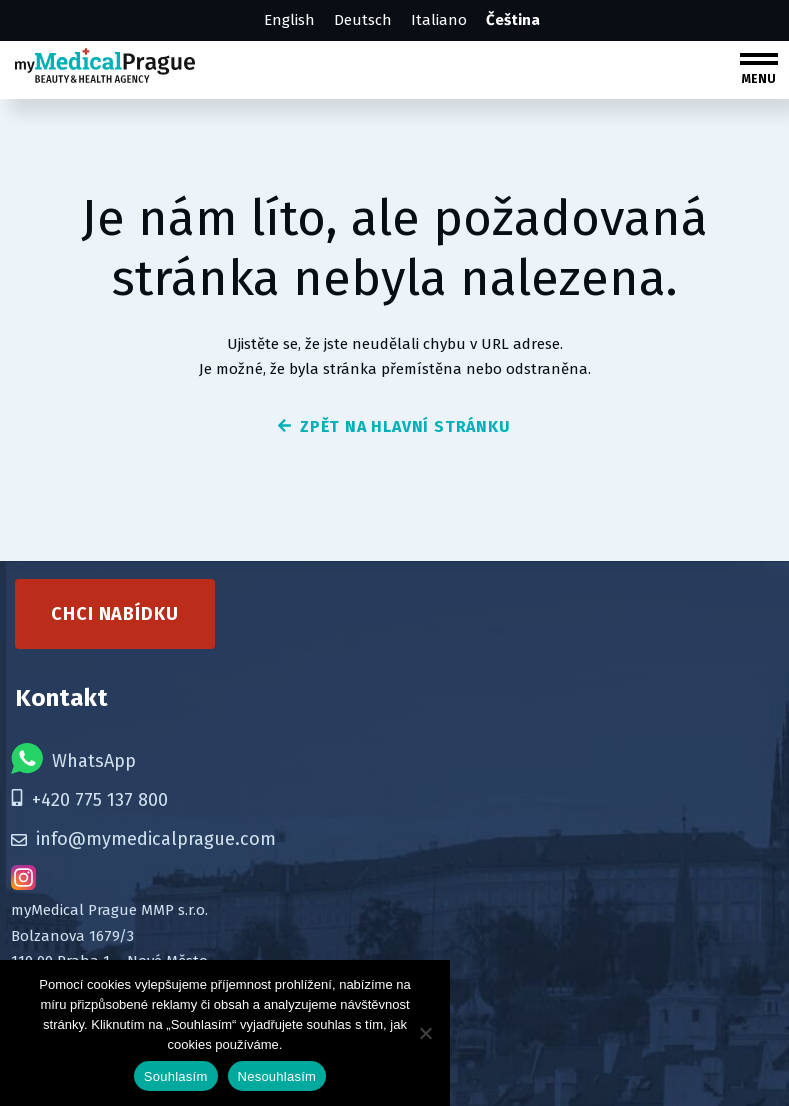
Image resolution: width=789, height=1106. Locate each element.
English (289, 20)
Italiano (439, 20)
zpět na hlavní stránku (394, 426)
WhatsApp (73, 755)
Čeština (513, 20)
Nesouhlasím (277, 1076)
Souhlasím (176, 1076)
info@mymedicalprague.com (143, 836)
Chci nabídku (115, 611)
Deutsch (363, 20)
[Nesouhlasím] (425, 1033)
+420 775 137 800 (89, 797)
